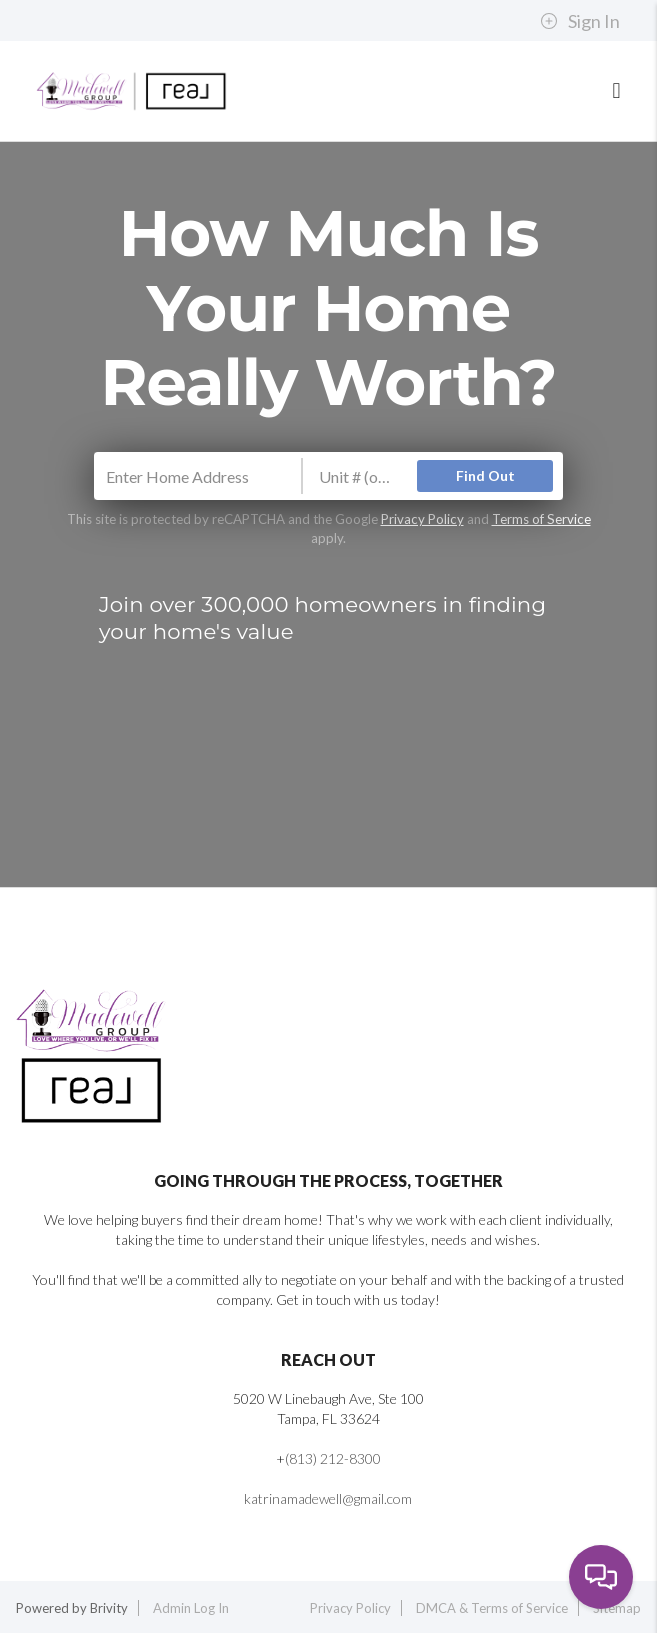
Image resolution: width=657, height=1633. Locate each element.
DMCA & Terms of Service (492, 1608)
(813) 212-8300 (333, 1458)
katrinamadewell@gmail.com (328, 1498)
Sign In (580, 21)
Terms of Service (541, 519)
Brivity (109, 1608)
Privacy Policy (422, 519)
